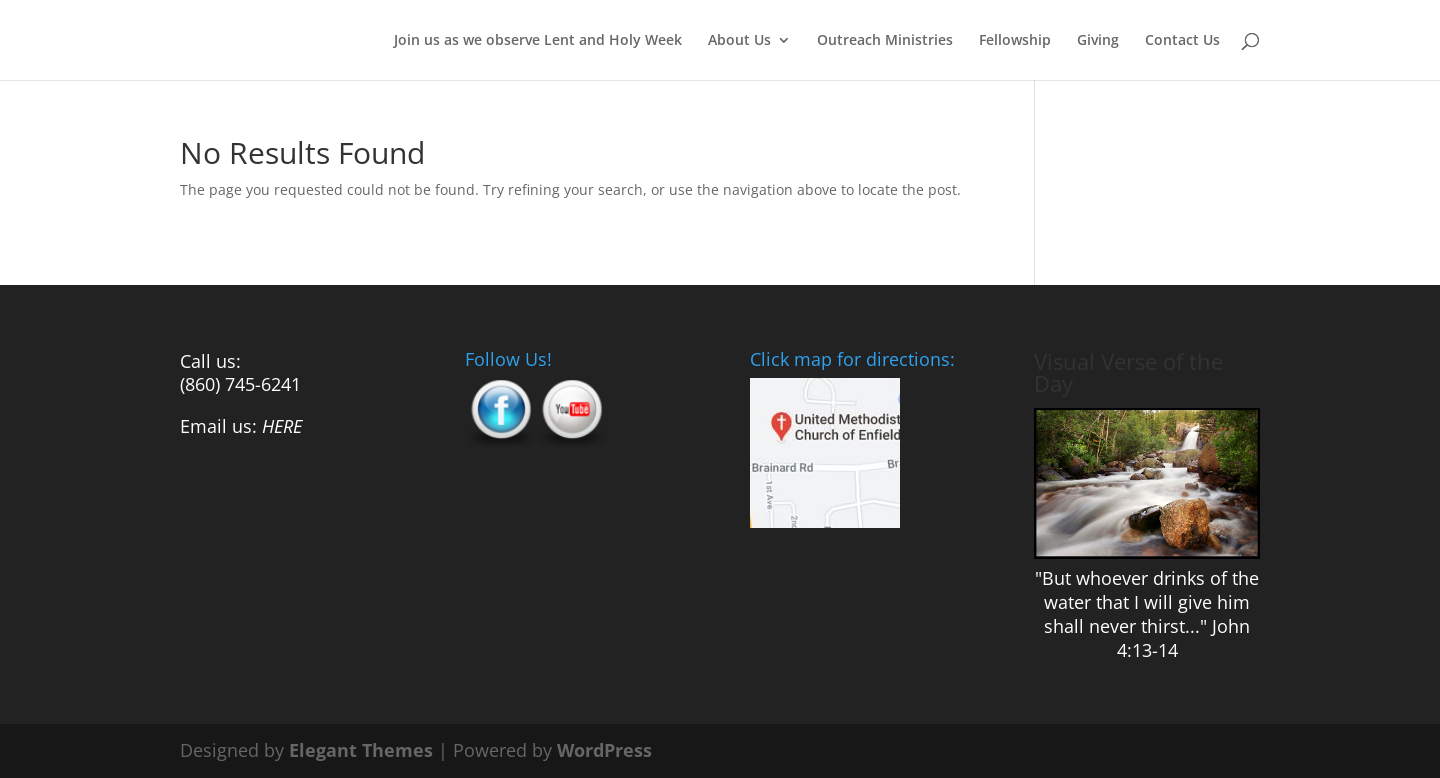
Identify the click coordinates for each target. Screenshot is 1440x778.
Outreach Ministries (885, 41)
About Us (739, 41)
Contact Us (1182, 41)
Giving (1098, 41)
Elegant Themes (361, 750)
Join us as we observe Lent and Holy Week (538, 41)
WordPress (604, 750)
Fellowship (1015, 41)
